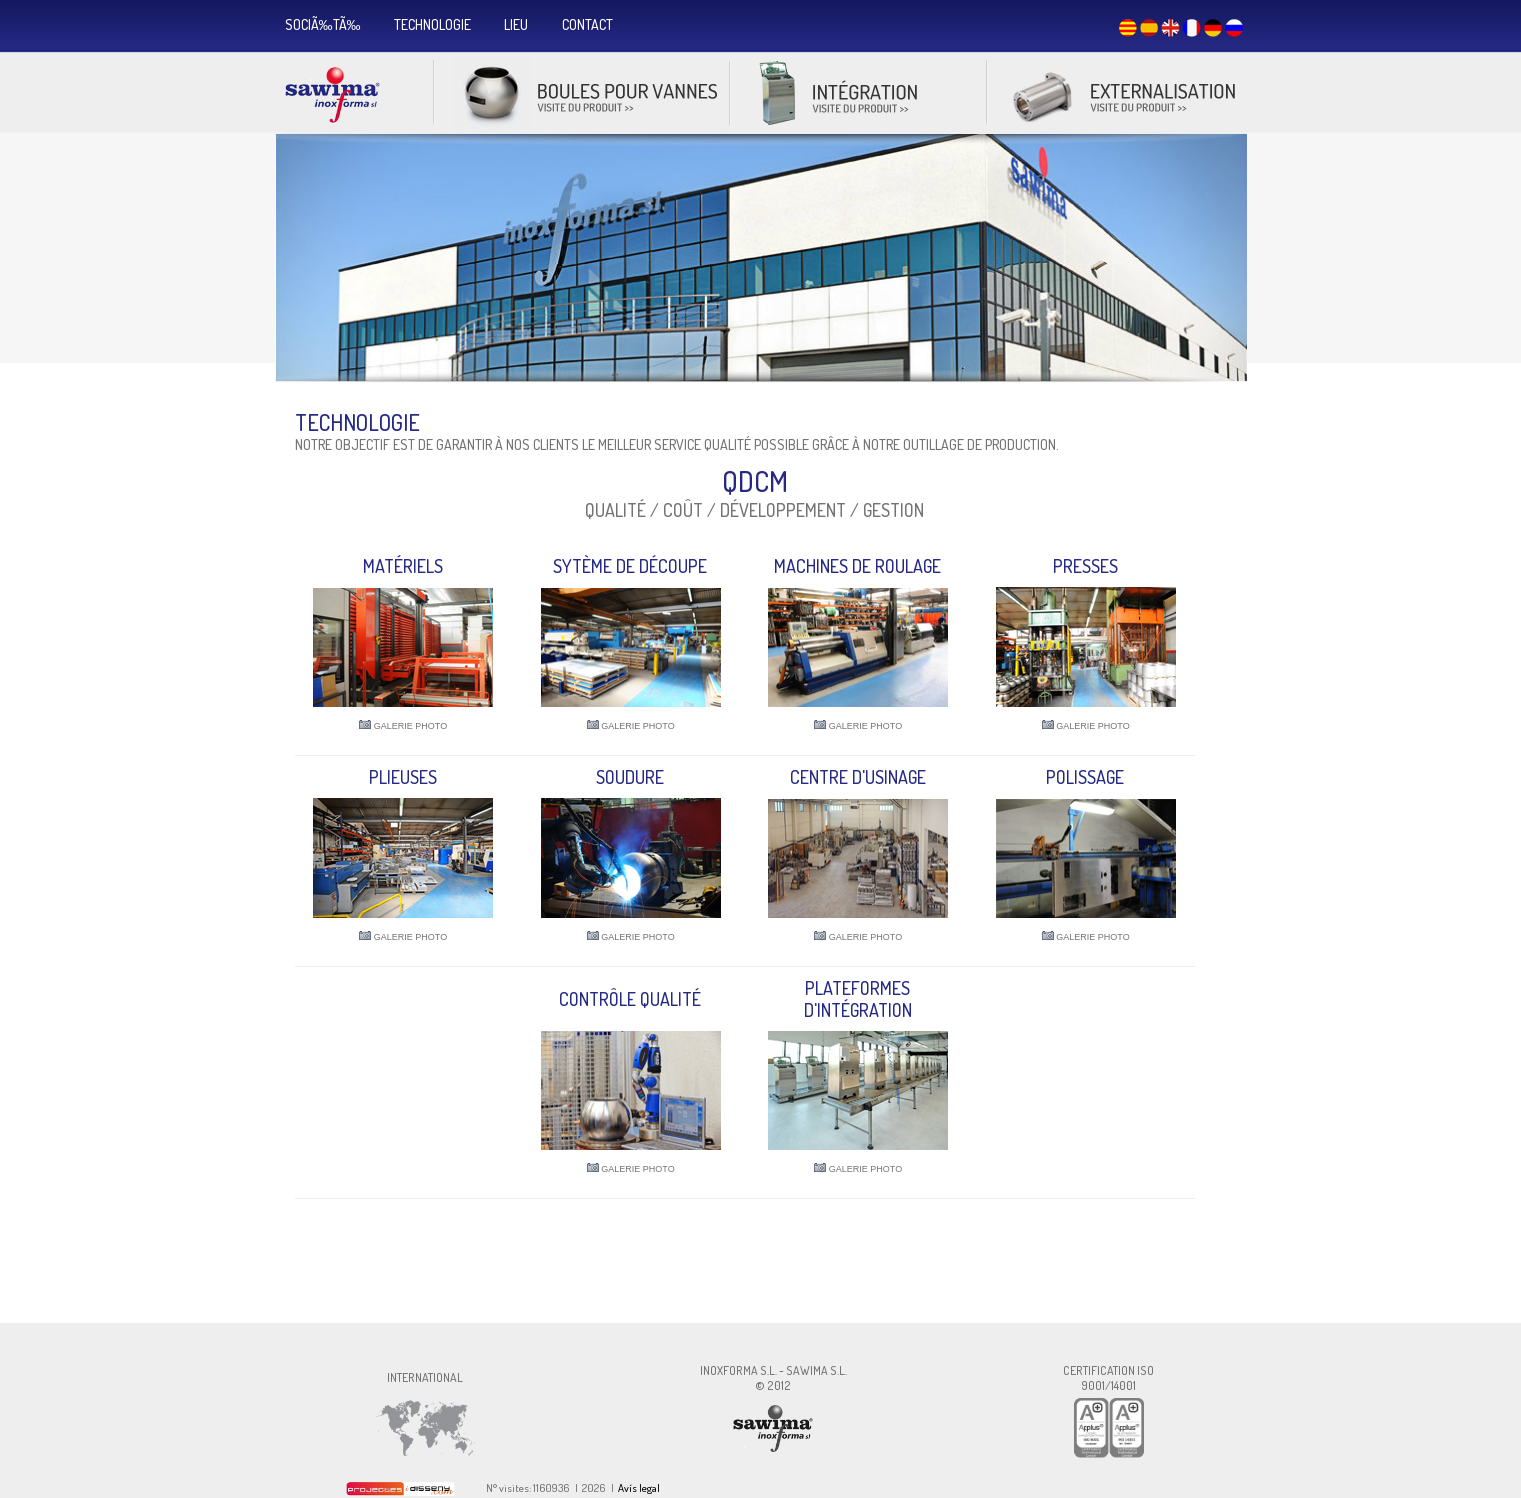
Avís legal (639, 1488)
